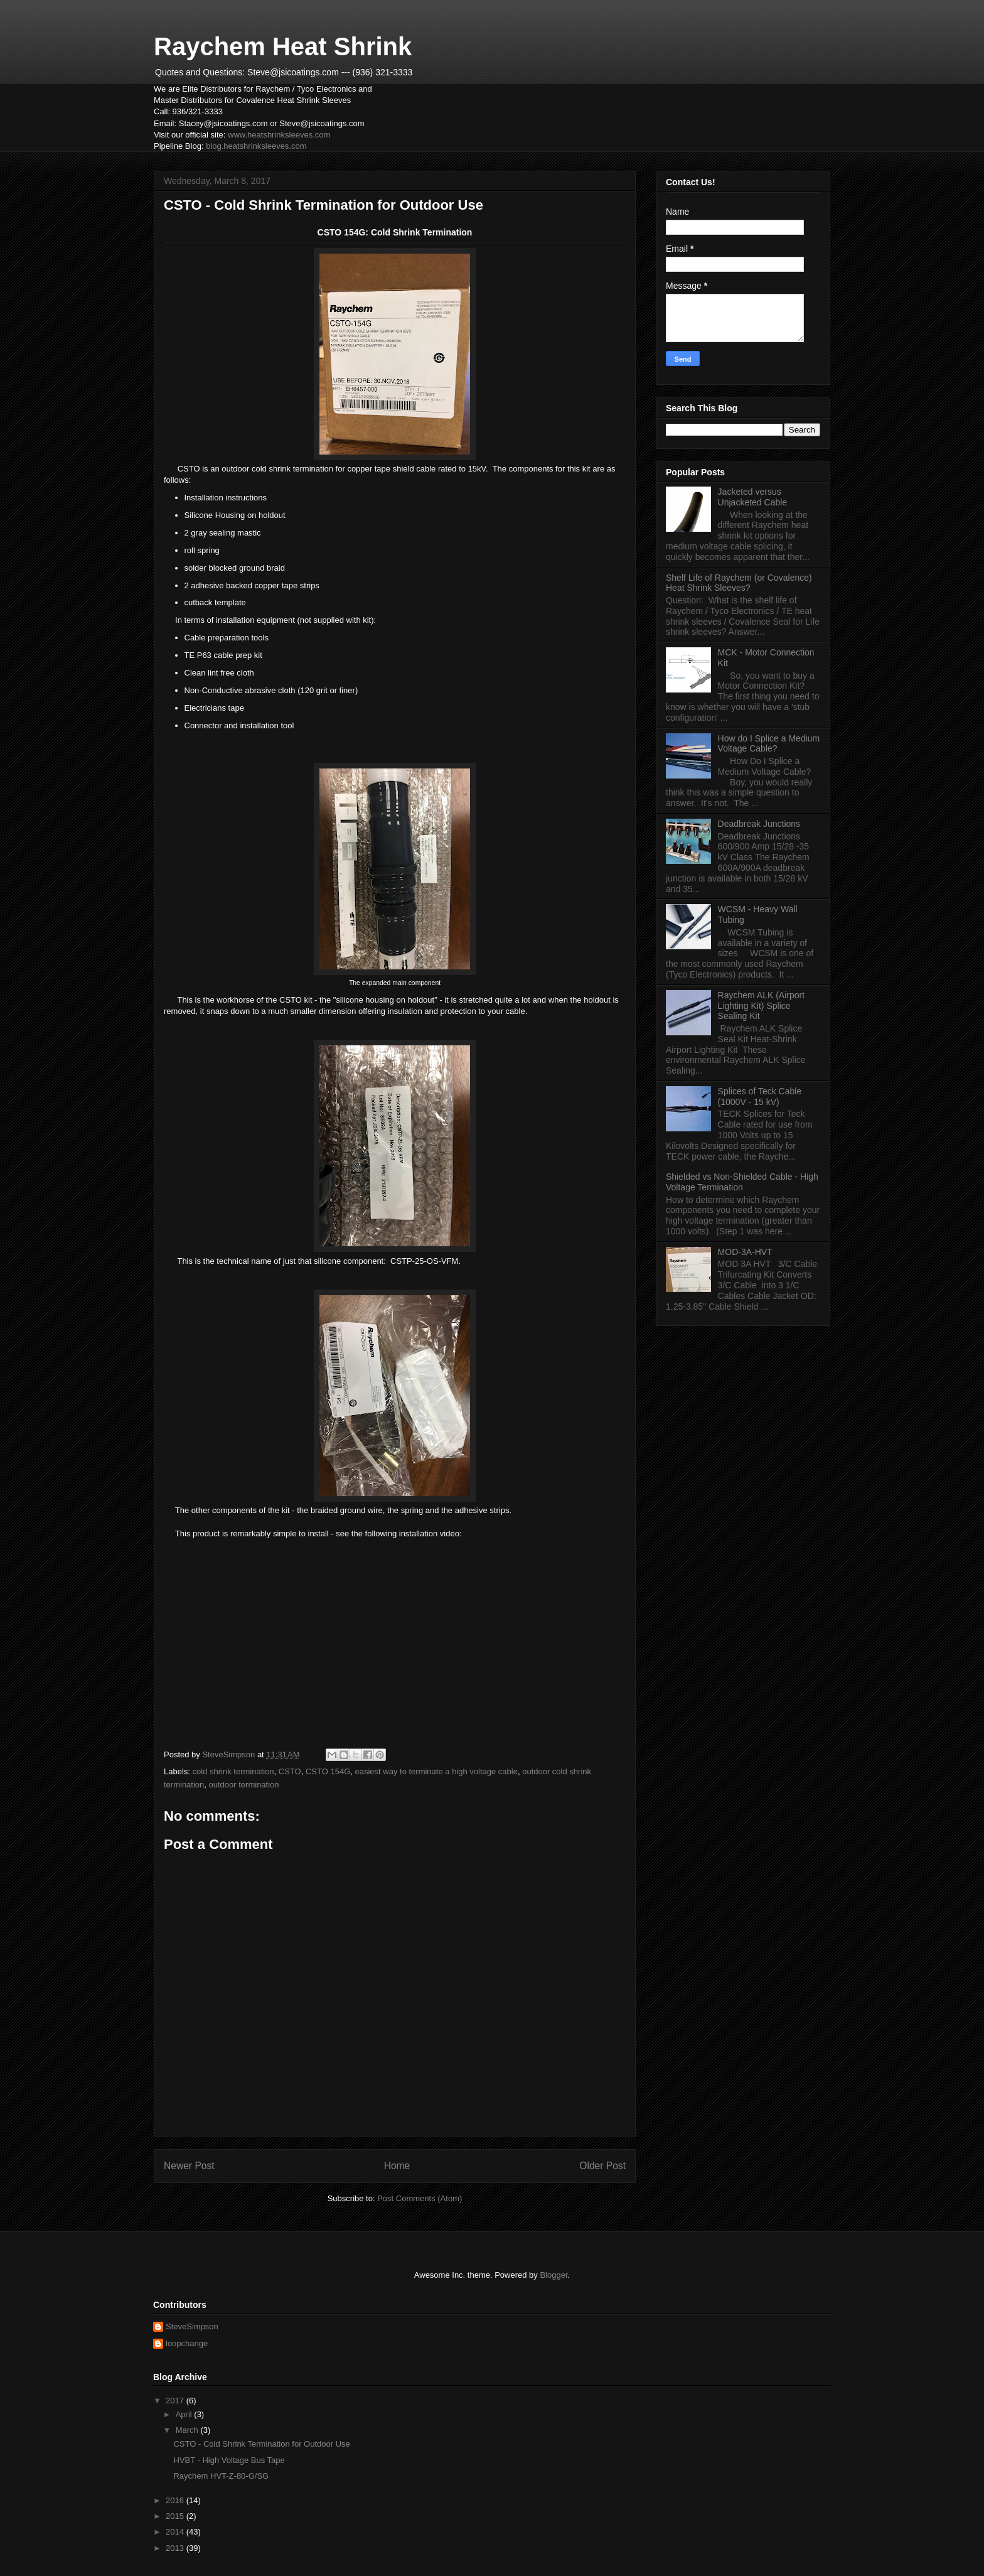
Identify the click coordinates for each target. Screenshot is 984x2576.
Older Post (602, 2165)
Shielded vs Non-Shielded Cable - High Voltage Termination (742, 1182)
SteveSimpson (192, 2326)
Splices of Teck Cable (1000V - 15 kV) (760, 1096)
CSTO (290, 1771)
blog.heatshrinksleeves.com (256, 146)
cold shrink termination (233, 1771)
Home (397, 2165)
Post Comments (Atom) (419, 2198)
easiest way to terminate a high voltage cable (436, 1771)
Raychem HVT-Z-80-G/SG (221, 2476)
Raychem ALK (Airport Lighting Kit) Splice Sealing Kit (761, 1005)
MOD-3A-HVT (745, 1252)
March (188, 2430)
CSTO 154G (328, 1771)
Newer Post (189, 2165)
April (185, 2414)
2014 (176, 2531)
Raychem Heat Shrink (283, 46)
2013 (176, 2548)
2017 (176, 2400)
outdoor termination (244, 1784)
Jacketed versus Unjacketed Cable (753, 497)
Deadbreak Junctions (759, 824)
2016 (176, 2500)
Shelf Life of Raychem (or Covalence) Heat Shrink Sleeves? (739, 583)
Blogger (553, 2275)
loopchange (187, 2343)
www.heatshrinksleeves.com (279, 134)
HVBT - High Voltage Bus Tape (228, 2460)
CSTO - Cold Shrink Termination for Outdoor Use (261, 2444)
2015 (176, 2516)
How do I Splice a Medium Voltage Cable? (769, 743)
